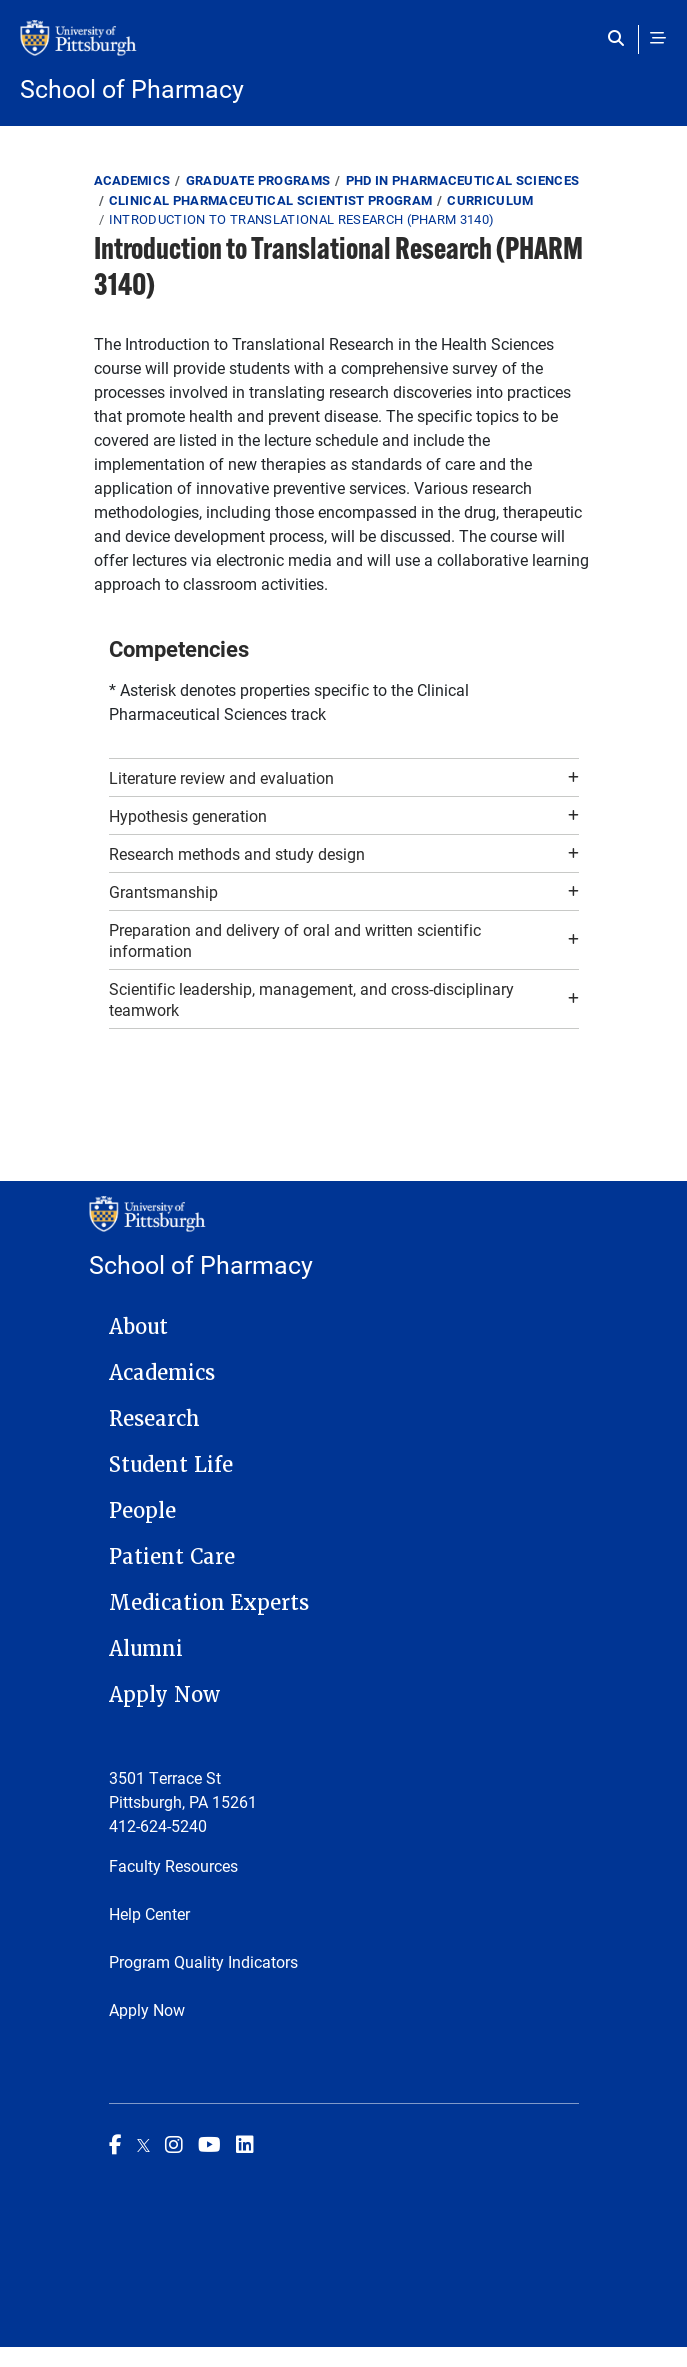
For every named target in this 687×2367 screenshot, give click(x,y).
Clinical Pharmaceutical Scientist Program (270, 200)
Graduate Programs (258, 180)
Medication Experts (209, 1603)
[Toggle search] (620, 38)
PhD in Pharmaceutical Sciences (463, 180)
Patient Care (172, 1557)
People (142, 1511)
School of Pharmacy (132, 88)
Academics (132, 180)
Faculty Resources (173, 1865)
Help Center (149, 1913)
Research (154, 1419)
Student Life (171, 1465)
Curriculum (490, 200)
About (138, 1327)
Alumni (146, 1649)
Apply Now (164, 1695)
